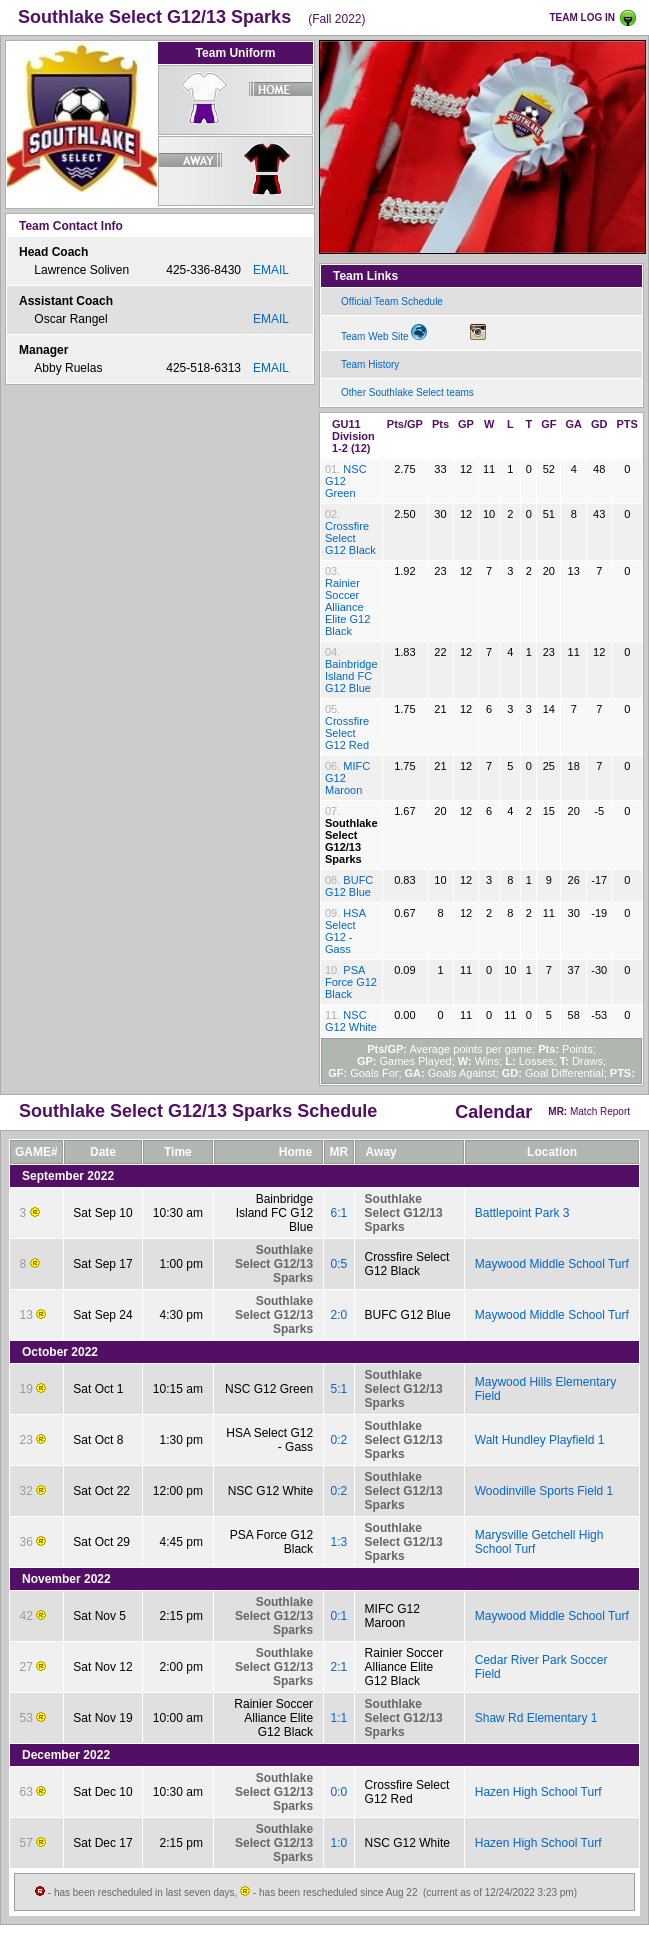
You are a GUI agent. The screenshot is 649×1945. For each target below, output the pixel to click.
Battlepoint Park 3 (522, 1213)
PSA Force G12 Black (351, 982)
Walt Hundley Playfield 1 (540, 1440)
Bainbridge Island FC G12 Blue (351, 676)
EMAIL (271, 270)
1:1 (338, 1718)
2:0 (338, 1315)
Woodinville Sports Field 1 (544, 1491)
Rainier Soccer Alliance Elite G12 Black (347, 607)
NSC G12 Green (269, 1389)
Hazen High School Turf (538, 1792)
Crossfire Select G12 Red (347, 733)
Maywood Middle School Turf (552, 1264)
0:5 (338, 1264)
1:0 (338, 1843)
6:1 (338, 1213)
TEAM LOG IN (582, 17)
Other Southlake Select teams (407, 392)
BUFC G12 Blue (349, 886)
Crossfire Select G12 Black (350, 538)
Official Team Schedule (392, 301)
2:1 (338, 1667)
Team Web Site (384, 333)
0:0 (338, 1792)
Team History (370, 364)
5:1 (338, 1389)
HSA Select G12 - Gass (345, 931)
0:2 (338, 1440)
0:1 (338, 1616)
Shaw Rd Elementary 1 (536, 1718)
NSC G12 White (351, 1021)
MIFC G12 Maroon (392, 1616)
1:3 (338, 1542)
